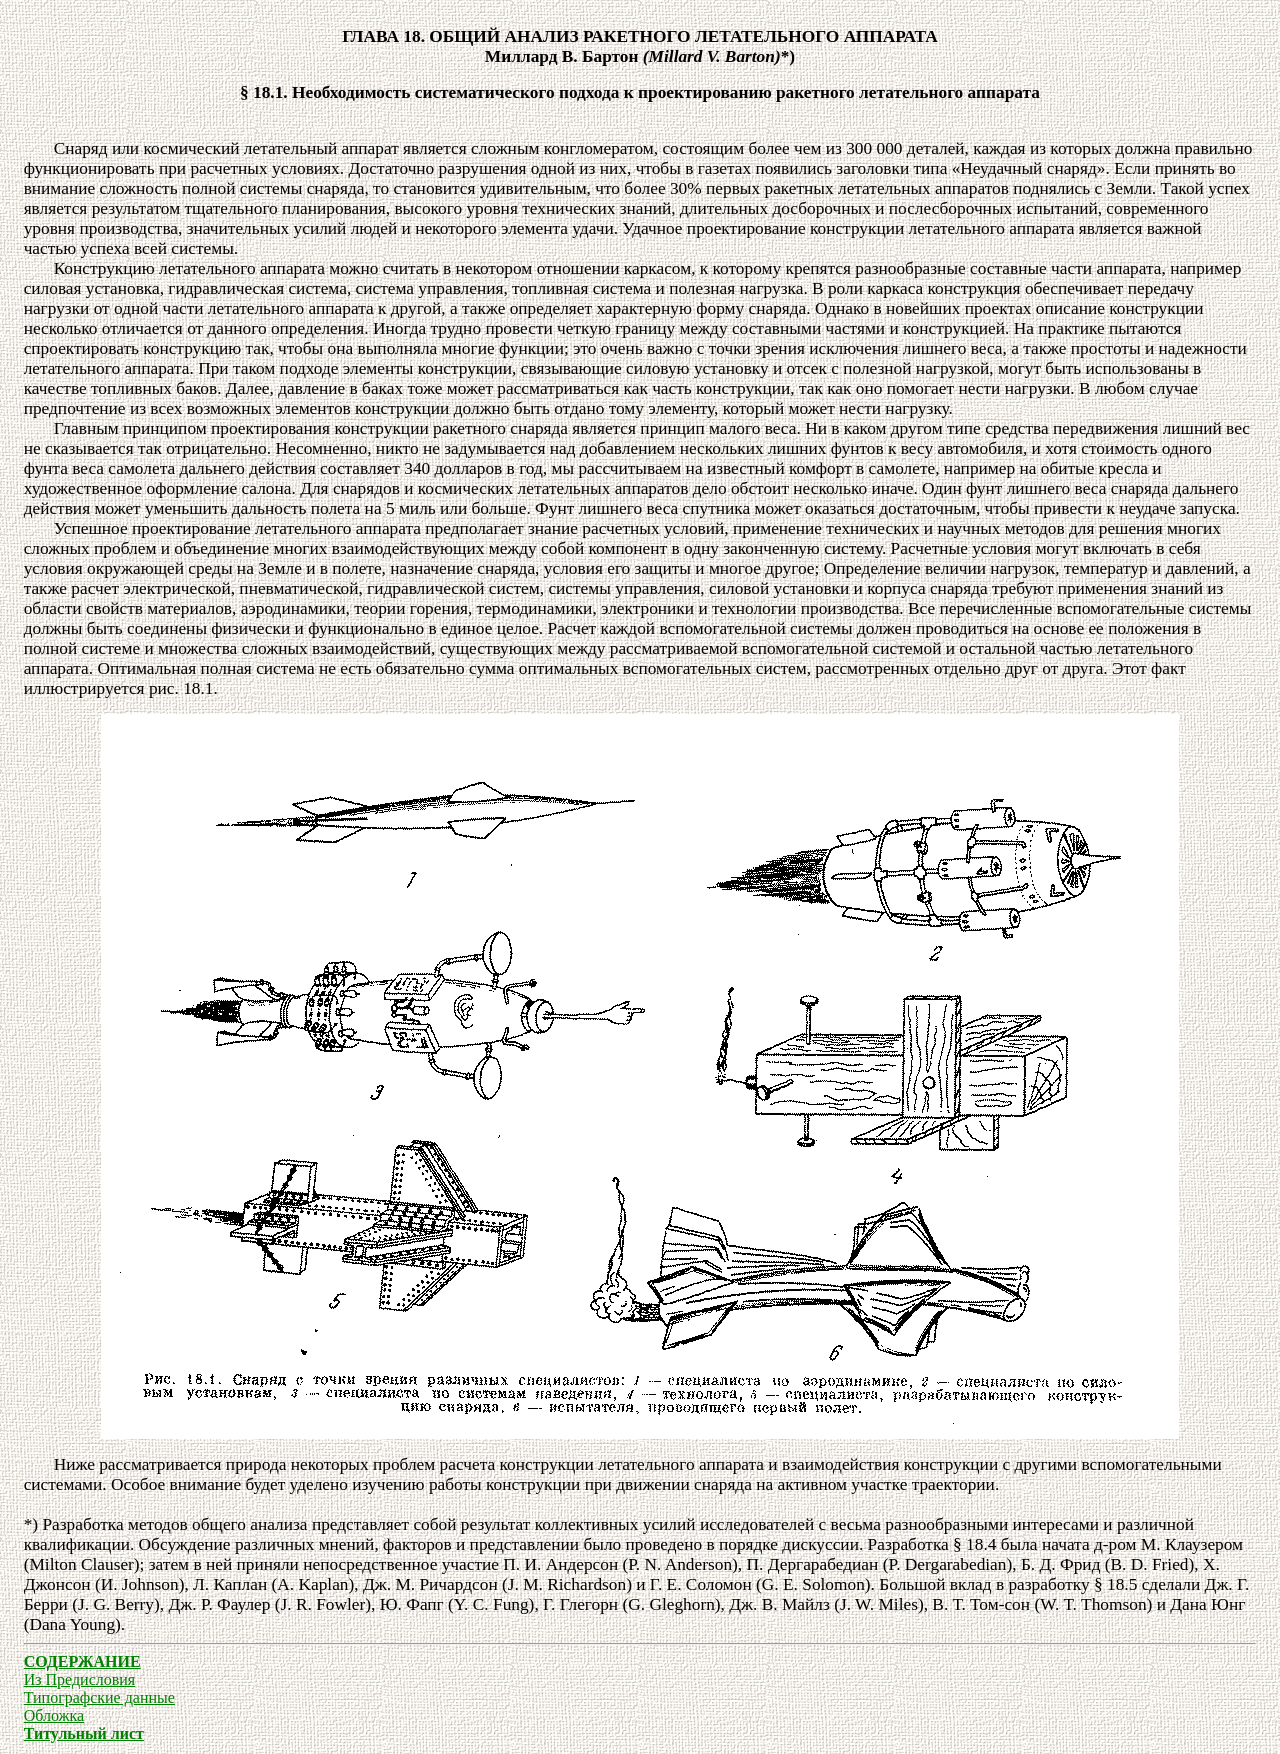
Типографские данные (99, 1697)
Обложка (54, 1715)
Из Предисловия (80, 1679)
